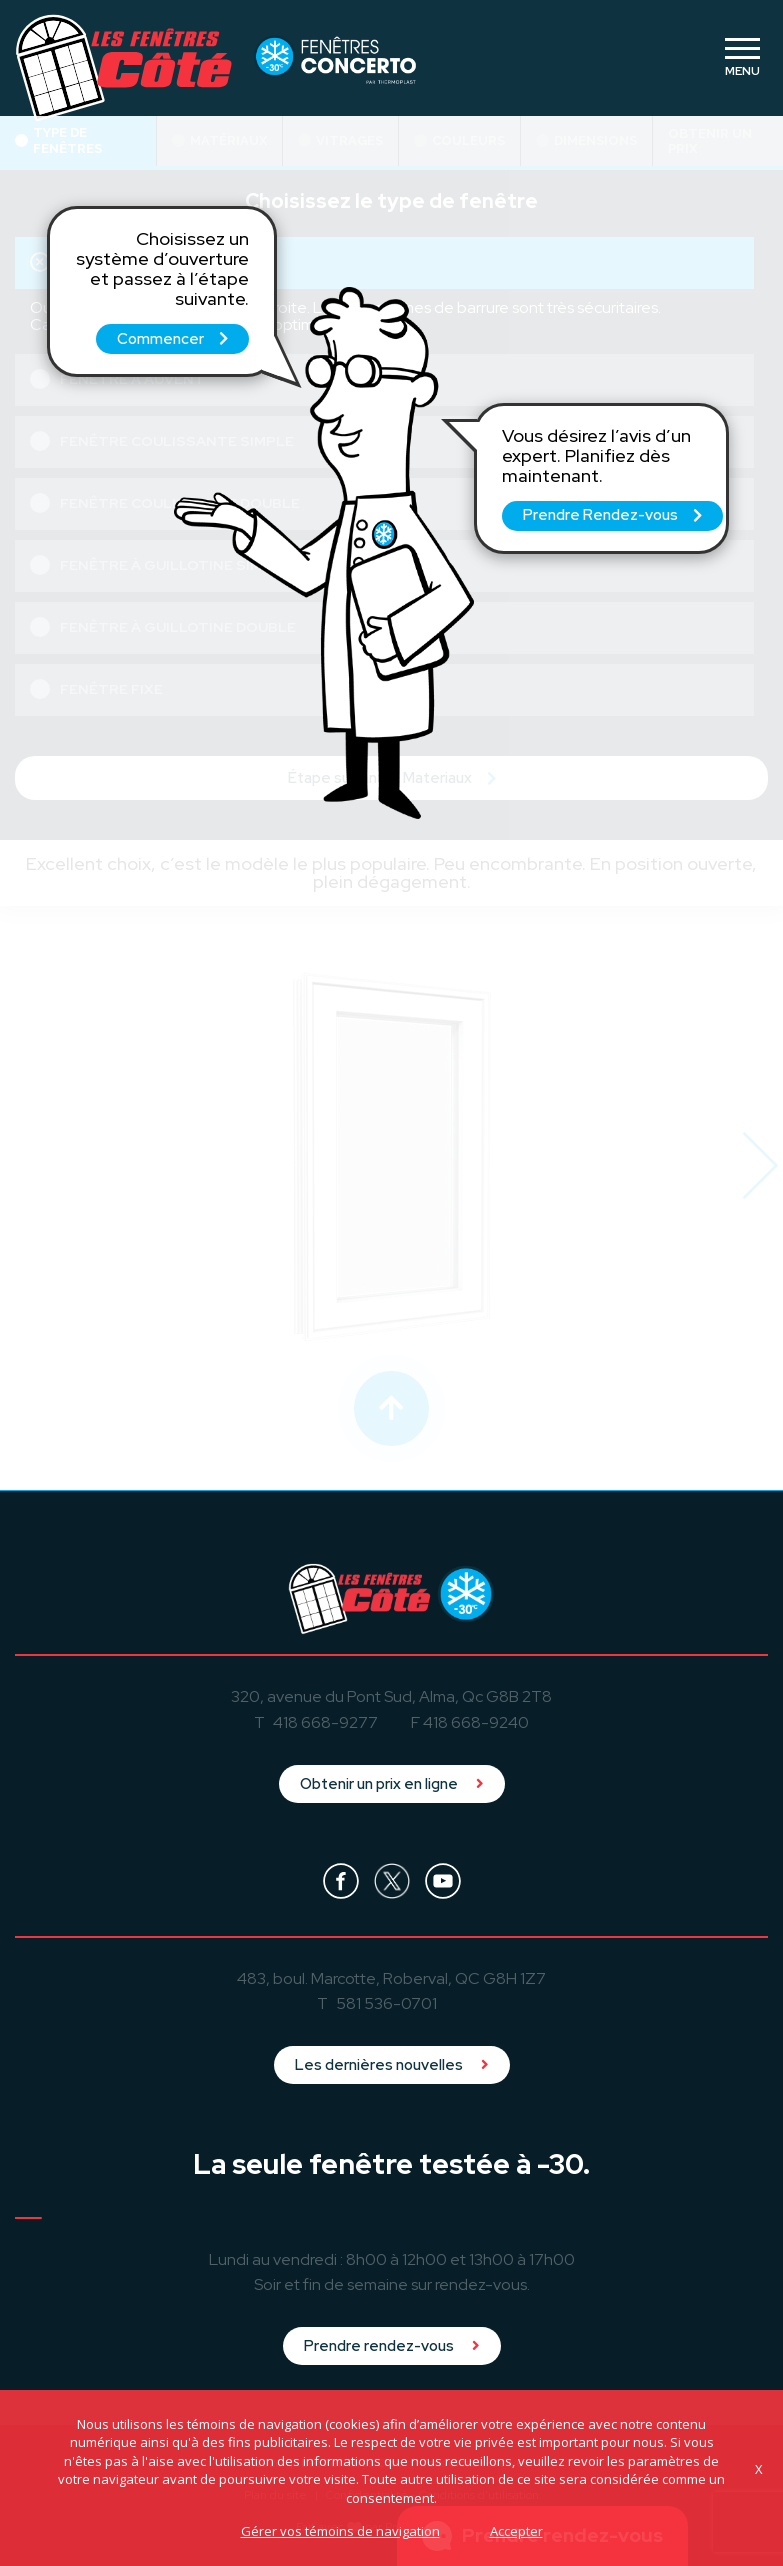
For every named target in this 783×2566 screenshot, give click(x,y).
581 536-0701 (386, 2003)
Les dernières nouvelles (392, 2065)
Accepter (516, 2531)
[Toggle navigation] (742, 58)
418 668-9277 (325, 1722)
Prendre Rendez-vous (612, 515)
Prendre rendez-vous (392, 2346)
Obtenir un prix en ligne (392, 1784)
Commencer (172, 339)
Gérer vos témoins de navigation (340, 2531)
